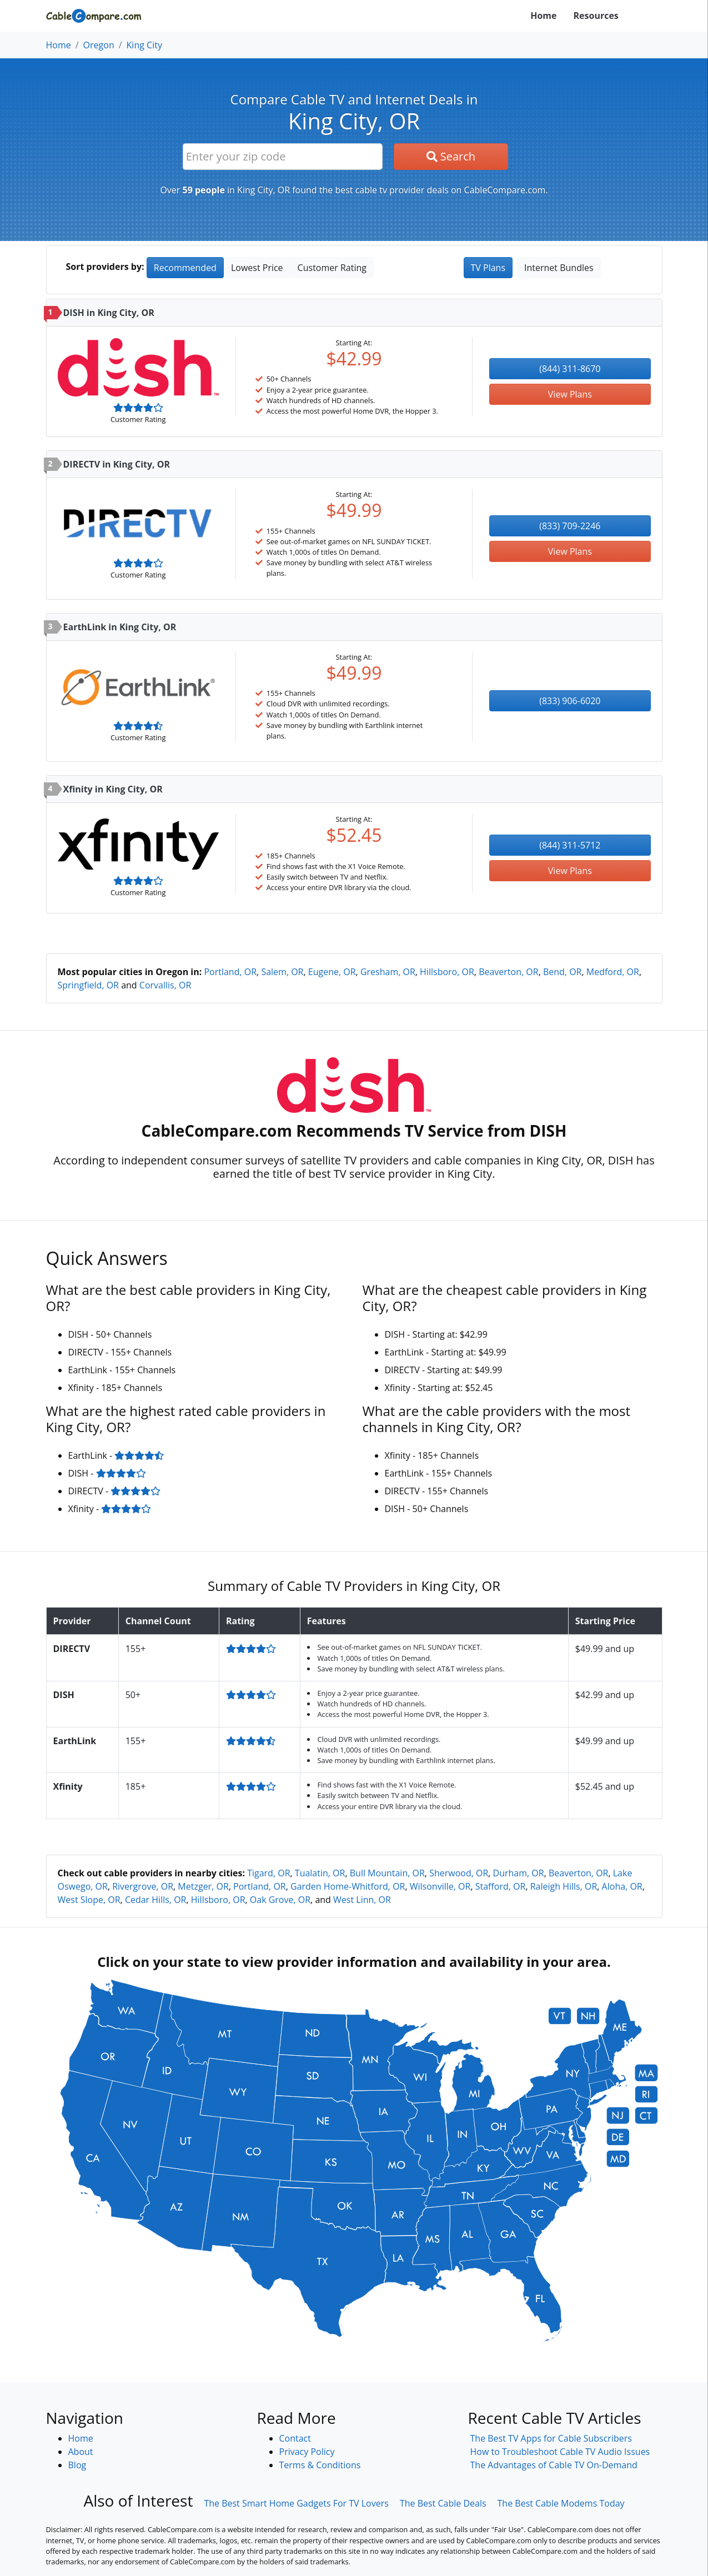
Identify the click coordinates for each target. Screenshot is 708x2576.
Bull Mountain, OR (387, 1873)
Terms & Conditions (320, 2465)
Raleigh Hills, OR (563, 1886)
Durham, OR (518, 1873)
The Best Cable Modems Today (561, 2503)
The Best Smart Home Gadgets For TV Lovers (296, 2503)
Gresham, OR (387, 972)
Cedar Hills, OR (156, 1900)
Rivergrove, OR (142, 1886)
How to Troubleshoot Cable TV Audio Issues (560, 2452)
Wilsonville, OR (440, 1886)
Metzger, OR (203, 1886)
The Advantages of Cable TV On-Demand (553, 2465)
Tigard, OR (268, 1873)
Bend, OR (562, 972)
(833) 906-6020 (569, 701)
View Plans (570, 394)
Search (451, 156)
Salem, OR (282, 972)
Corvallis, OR (165, 985)
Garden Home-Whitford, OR (347, 1886)
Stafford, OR (500, 1886)
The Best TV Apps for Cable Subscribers (551, 2438)
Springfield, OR (88, 985)
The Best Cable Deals (443, 2503)
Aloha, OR (622, 1886)
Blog (77, 2465)
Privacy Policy (307, 2452)
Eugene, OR (332, 972)
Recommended (185, 268)
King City (144, 45)
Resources (596, 15)
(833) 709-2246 (569, 526)
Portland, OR (230, 972)
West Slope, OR (89, 1900)
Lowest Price (257, 268)
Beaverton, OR (508, 972)
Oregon (98, 45)
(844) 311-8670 (569, 369)
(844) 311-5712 (569, 845)
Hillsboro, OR (447, 972)
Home (543, 15)
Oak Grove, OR (280, 1900)
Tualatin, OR (320, 1873)
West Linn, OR (362, 1900)
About (80, 2452)
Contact (295, 2438)
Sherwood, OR (458, 1873)
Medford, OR (612, 972)
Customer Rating (332, 268)
